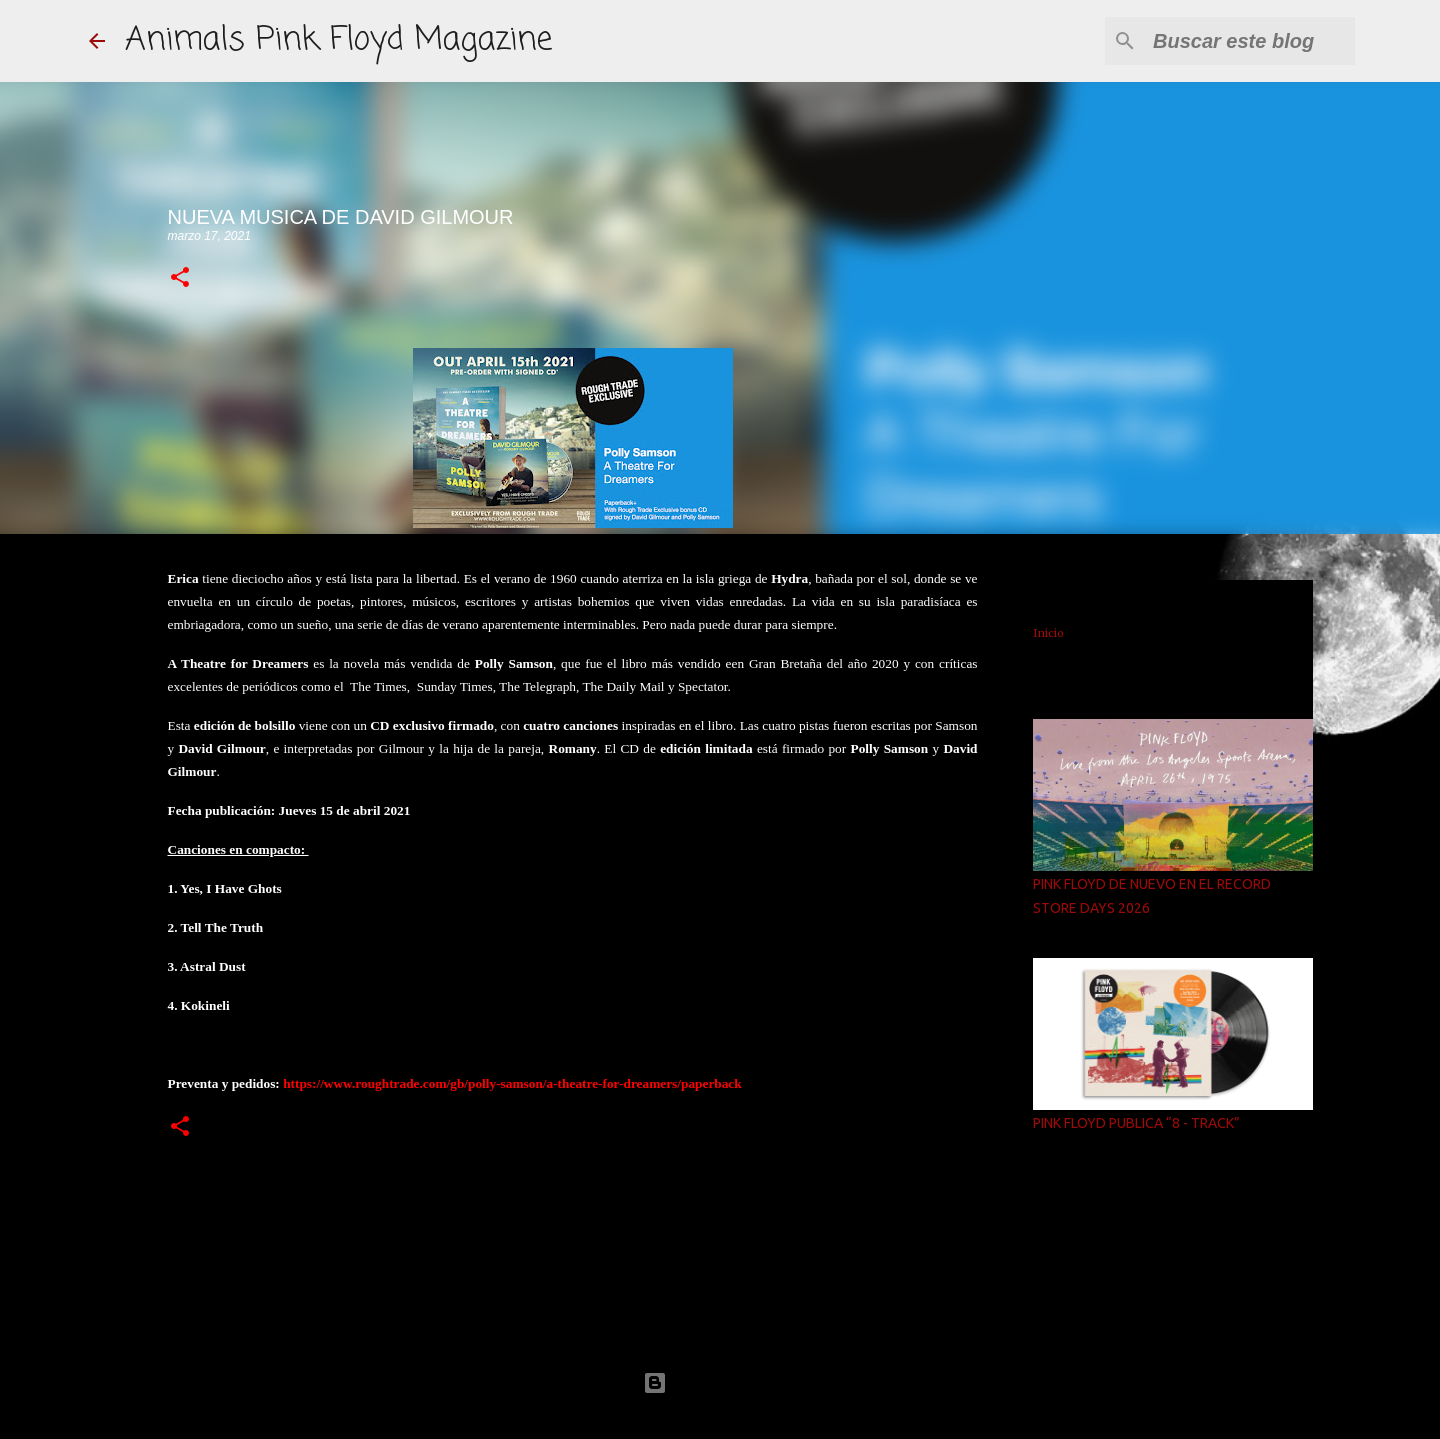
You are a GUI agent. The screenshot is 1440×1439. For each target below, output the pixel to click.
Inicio (1048, 633)
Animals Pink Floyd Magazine (338, 40)
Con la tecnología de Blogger (720, 1382)
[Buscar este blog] (1250, 41)
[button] (180, 278)
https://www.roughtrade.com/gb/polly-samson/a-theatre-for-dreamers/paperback (512, 1083)
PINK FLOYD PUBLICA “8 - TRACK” (1136, 1123)
